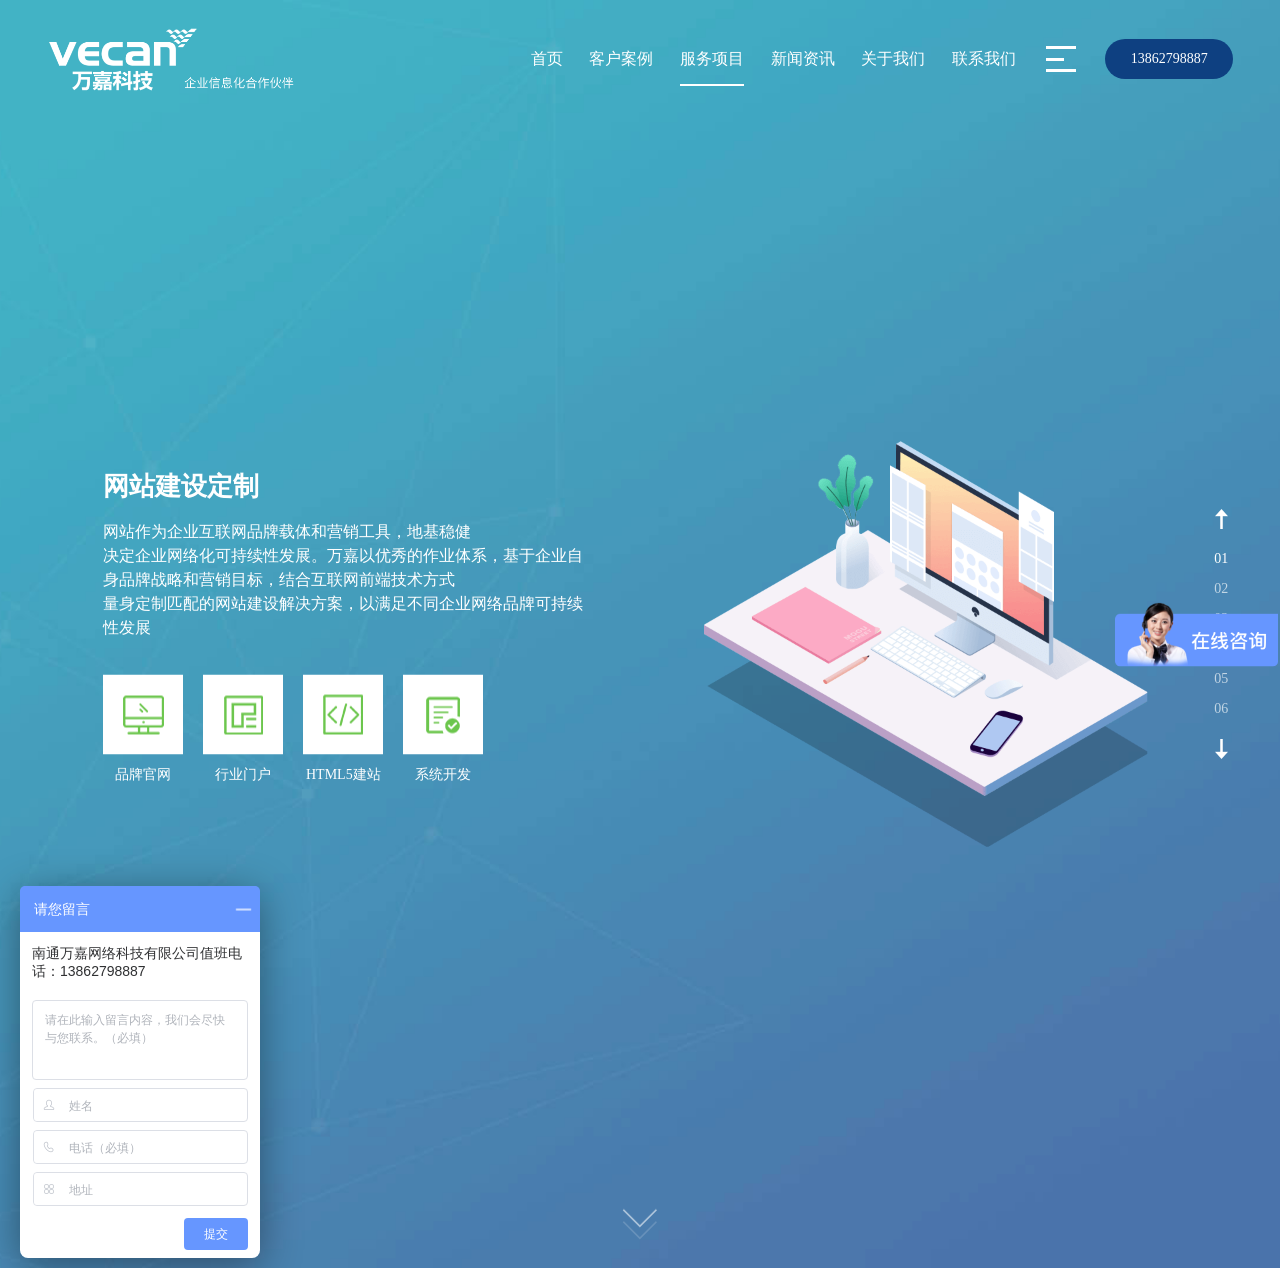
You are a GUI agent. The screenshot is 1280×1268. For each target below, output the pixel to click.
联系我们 (984, 58)
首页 (547, 58)
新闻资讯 (803, 58)
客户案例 (621, 58)
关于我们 (893, 58)
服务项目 (712, 58)
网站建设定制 (181, 486)
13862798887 (1169, 58)
